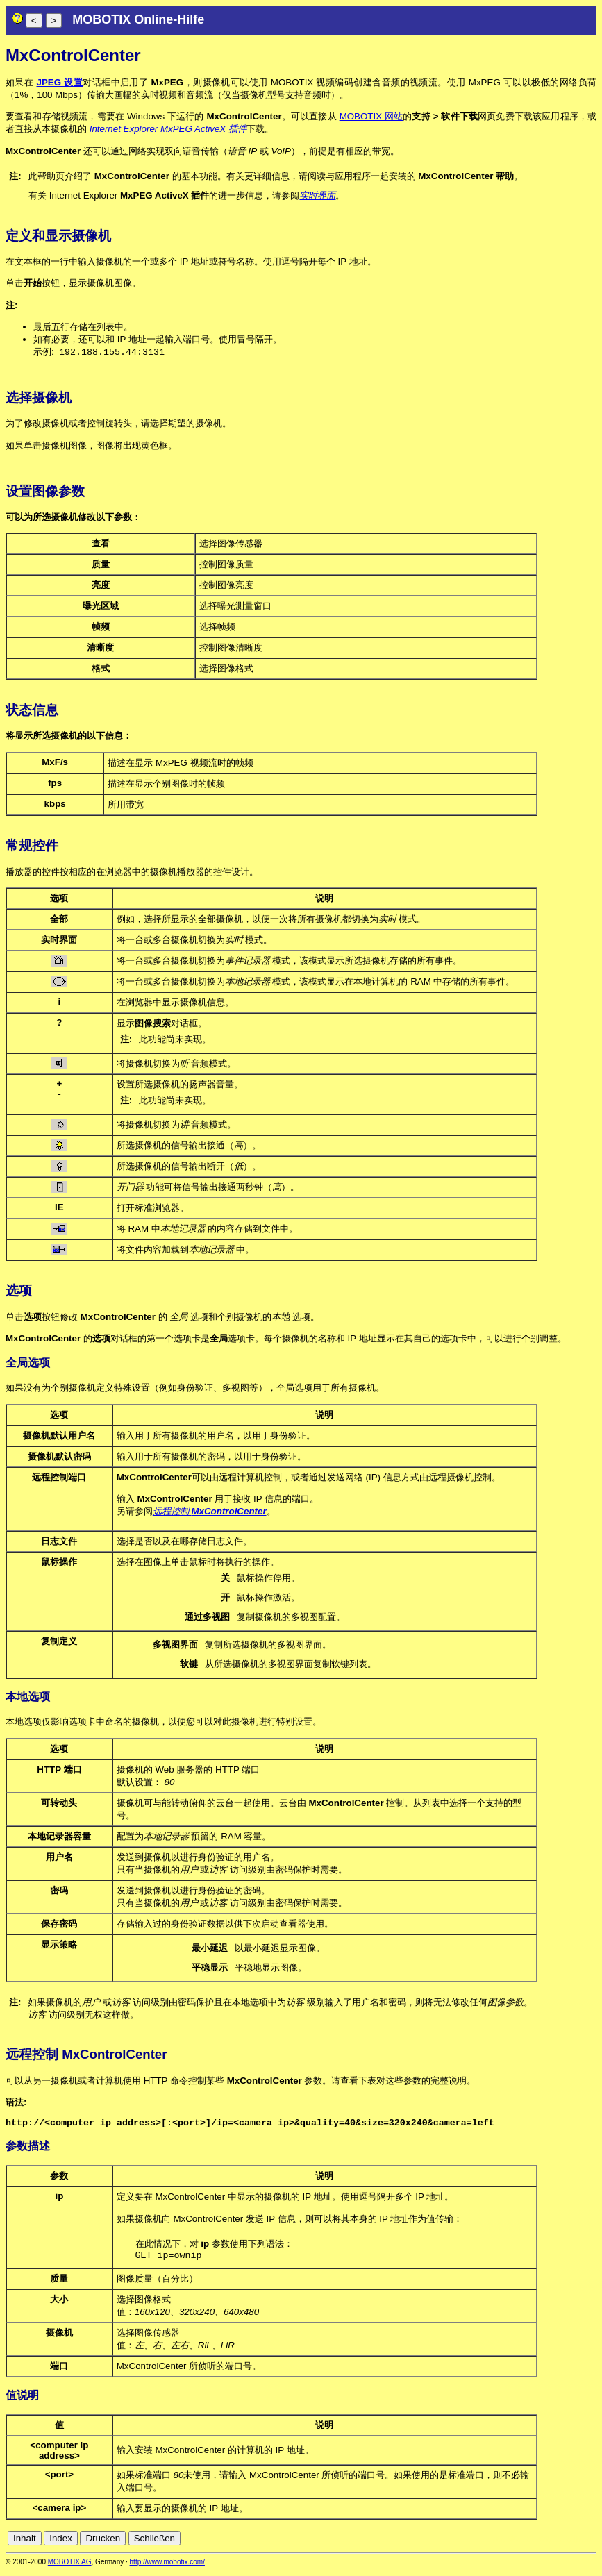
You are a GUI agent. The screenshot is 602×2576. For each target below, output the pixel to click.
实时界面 (317, 195)
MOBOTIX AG (70, 2566)
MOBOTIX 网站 (371, 116)
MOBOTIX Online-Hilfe (138, 19)
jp (577, 2543)
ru (590, 2543)
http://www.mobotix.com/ (167, 2566)
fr (555, 2543)
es (544, 2543)
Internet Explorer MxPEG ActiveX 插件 (168, 129)
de (513, 2543)
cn (498, 2543)
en (529, 2543)
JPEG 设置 (60, 82)
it (566, 2543)
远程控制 (210, 1512)
